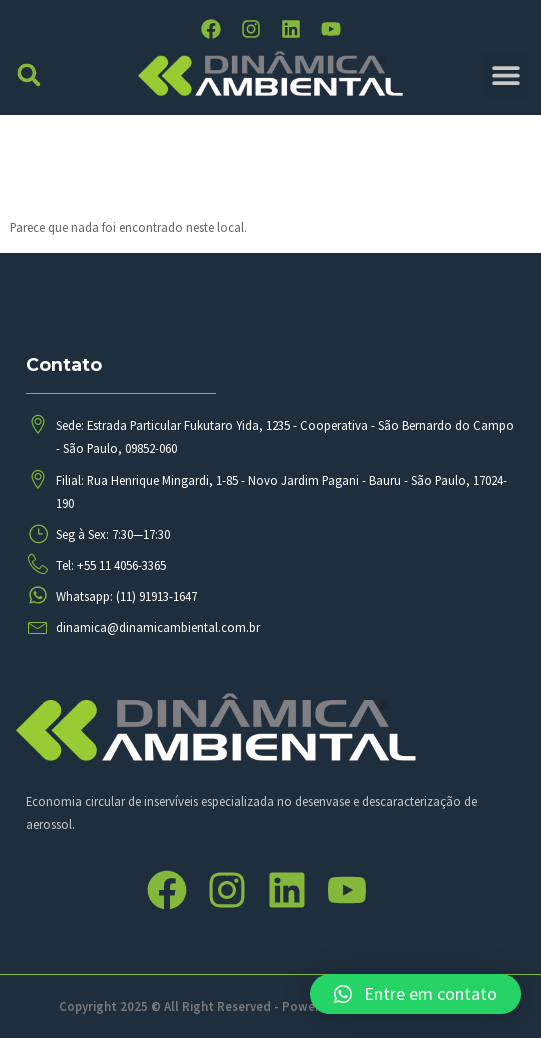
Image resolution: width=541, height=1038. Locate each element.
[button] (29, 75)
